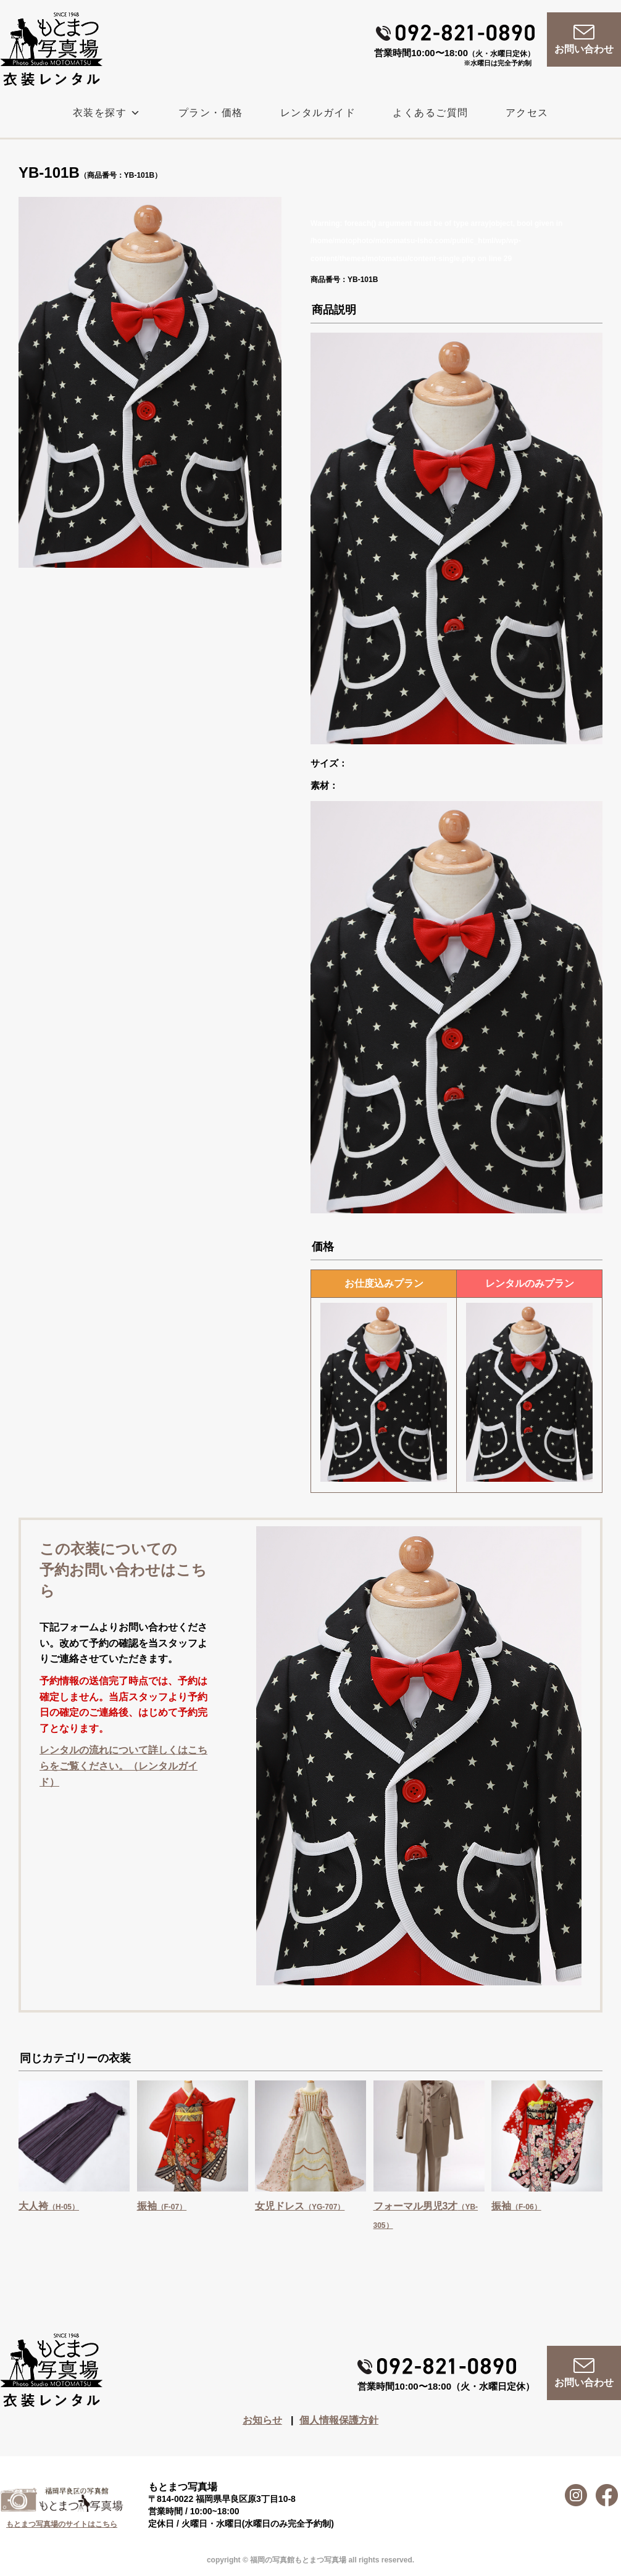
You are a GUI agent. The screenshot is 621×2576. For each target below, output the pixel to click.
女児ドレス (299, 2206)
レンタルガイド (318, 112)
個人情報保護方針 (338, 2420)
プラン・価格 (210, 112)
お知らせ (262, 2420)
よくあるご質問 (431, 112)
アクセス (527, 112)
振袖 (162, 2206)
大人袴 (49, 2206)
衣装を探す (107, 112)
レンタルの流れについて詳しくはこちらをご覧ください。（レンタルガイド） (123, 1766)
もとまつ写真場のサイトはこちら (61, 2524)
